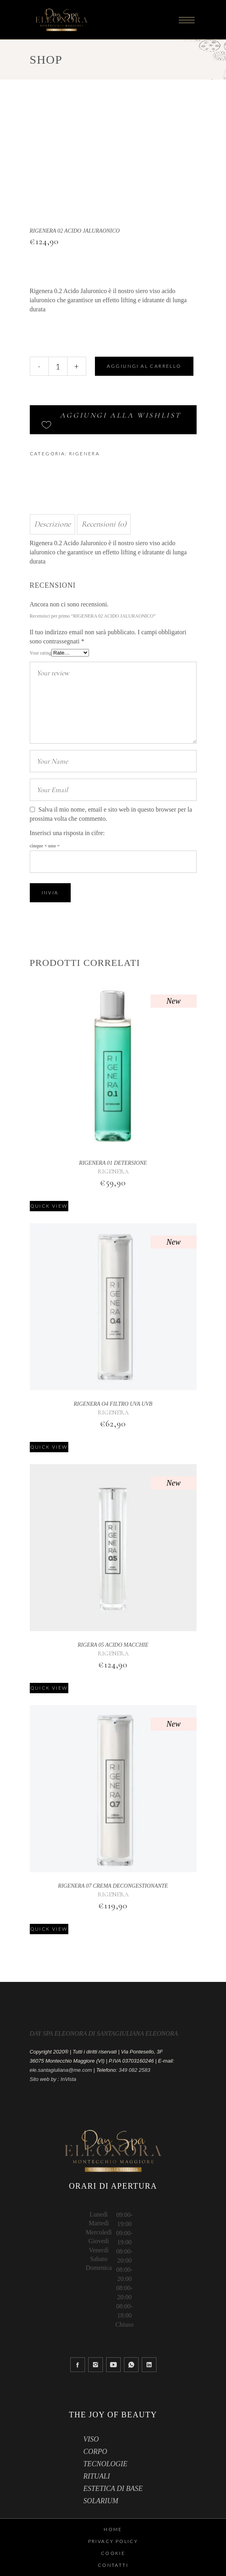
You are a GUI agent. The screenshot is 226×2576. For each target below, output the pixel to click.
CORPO (95, 2452)
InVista (69, 2079)
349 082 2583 (135, 2070)
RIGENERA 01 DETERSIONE (113, 1163)
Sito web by (43, 2079)
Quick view (49, 1206)
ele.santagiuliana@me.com (61, 2070)
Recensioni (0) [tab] (103, 524)
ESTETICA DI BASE (113, 2488)
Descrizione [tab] (52, 524)
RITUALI (96, 2476)
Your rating (40, 653)
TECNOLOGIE (105, 2464)
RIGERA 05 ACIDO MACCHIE (113, 1645)
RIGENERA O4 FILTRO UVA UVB (112, 1404)
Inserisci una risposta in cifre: (67, 833)
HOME (113, 2529)
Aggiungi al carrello (144, 366)
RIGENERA (84, 454)
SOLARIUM (100, 2501)
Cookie (113, 2553)
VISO (91, 2439)
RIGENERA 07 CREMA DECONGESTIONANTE (113, 1886)
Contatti (113, 2565)
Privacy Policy (113, 2541)
